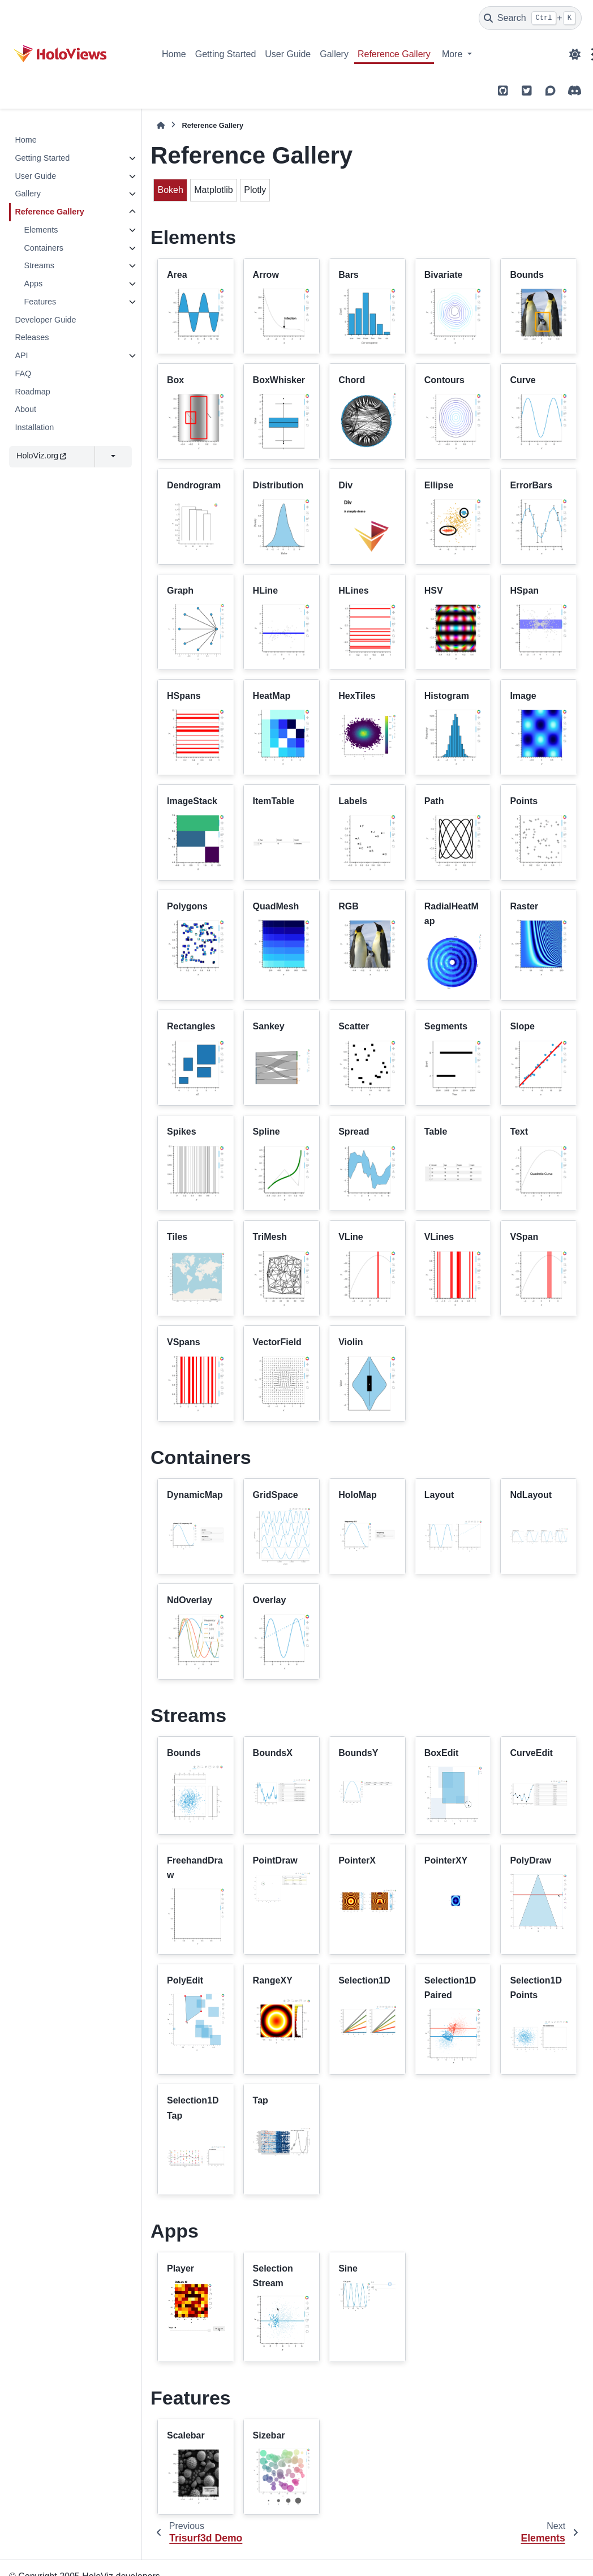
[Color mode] (575, 54)
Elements (41, 229)
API (21, 355)
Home (174, 54)
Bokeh (170, 190)
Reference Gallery (394, 54)
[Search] (530, 18)
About (25, 409)
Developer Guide (45, 319)
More (453, 54)
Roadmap (32, 391)
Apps (33, 283)
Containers (43, 247)
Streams (39, 265)
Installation (34, 427)
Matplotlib (213, 190)
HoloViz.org (41, 455)
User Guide (288, 54)
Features (40, 301)
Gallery (334, 54)
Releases (32, 337)
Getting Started (225, 54)
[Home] (161, 125)
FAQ (23, 373)
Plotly (255, 190)
